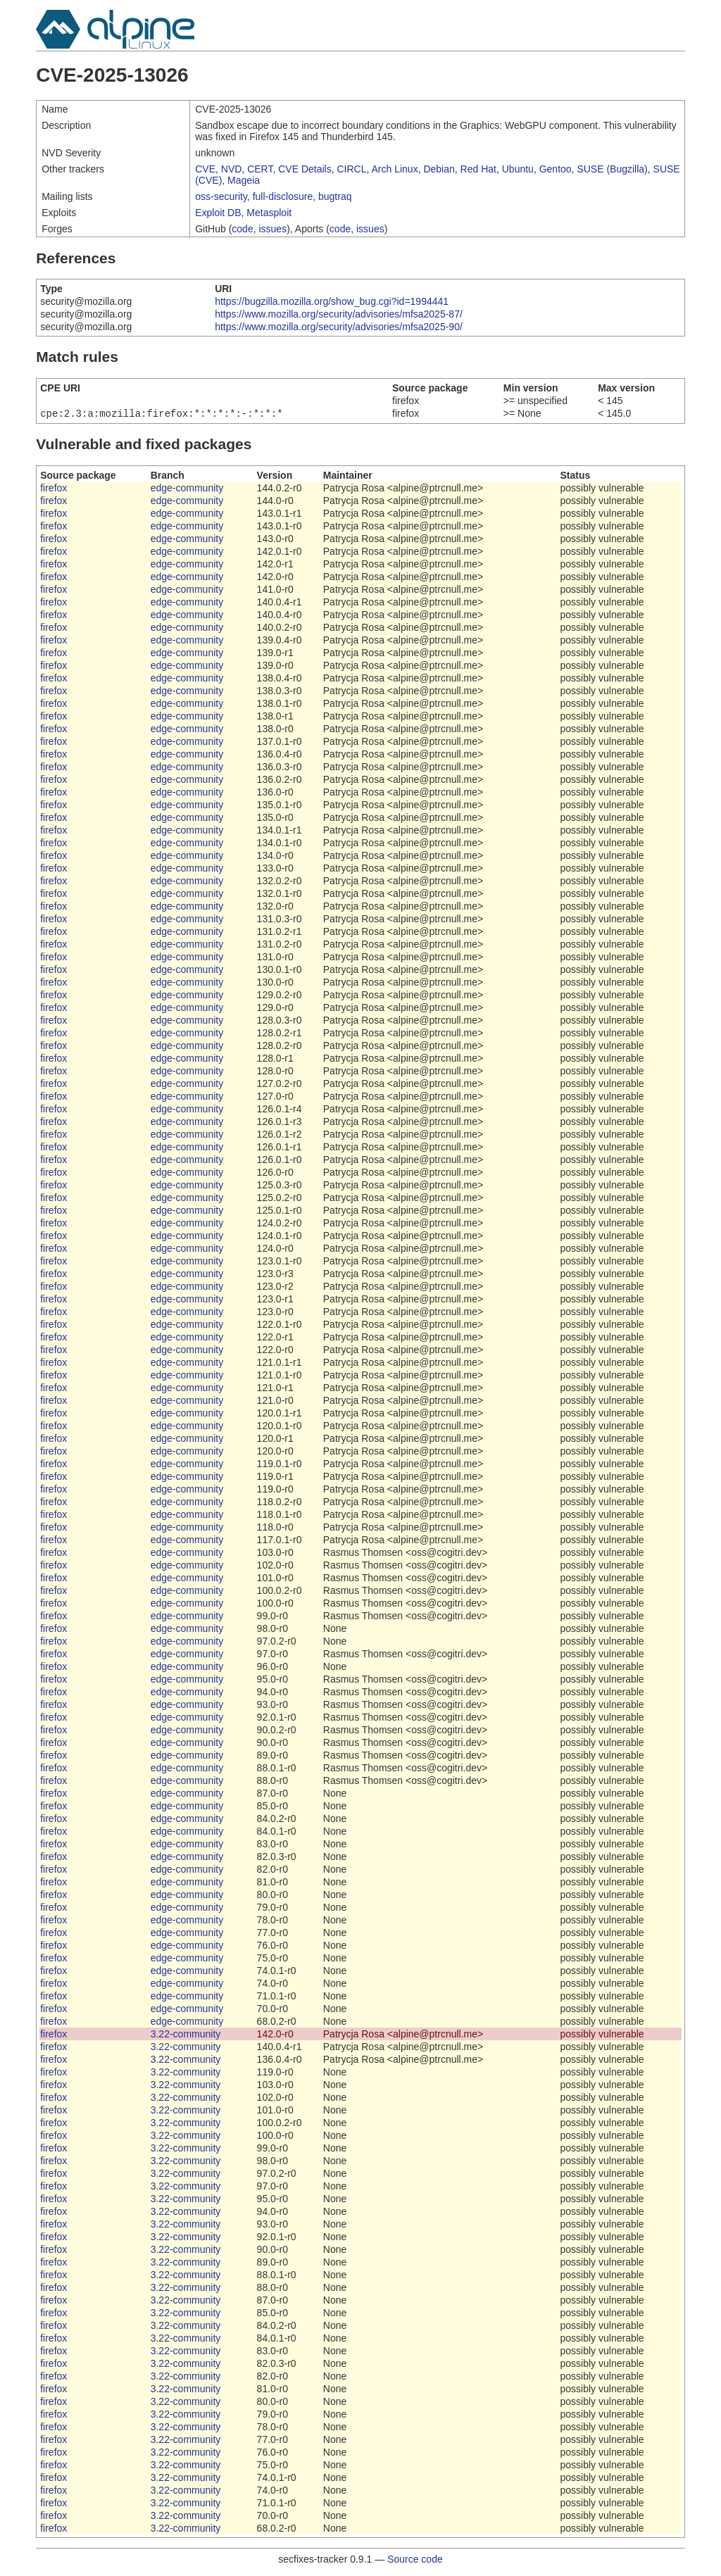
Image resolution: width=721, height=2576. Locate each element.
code (242, 228)
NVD (231, 169)
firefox (53, 489)
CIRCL (351, 169)
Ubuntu (518, 169)
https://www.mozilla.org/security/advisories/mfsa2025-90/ (339, 326)
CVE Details (304, 169)
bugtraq (334, 196)
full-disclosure (283, 196)
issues (272, 228)
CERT (259, 169)
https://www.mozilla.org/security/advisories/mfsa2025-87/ (339, 314)
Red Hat (478, 169)
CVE (205, 169)
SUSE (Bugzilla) (612, 169)
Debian (438, 169)
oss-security (221, 196)
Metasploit (268, 212)
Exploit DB (218, 212)
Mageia (243, 180)
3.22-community (186, 2035)
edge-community (187, 489)
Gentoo (555, 169)
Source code (415, 2560)
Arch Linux (395, 169)
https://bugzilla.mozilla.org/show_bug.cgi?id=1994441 (332, 301)
